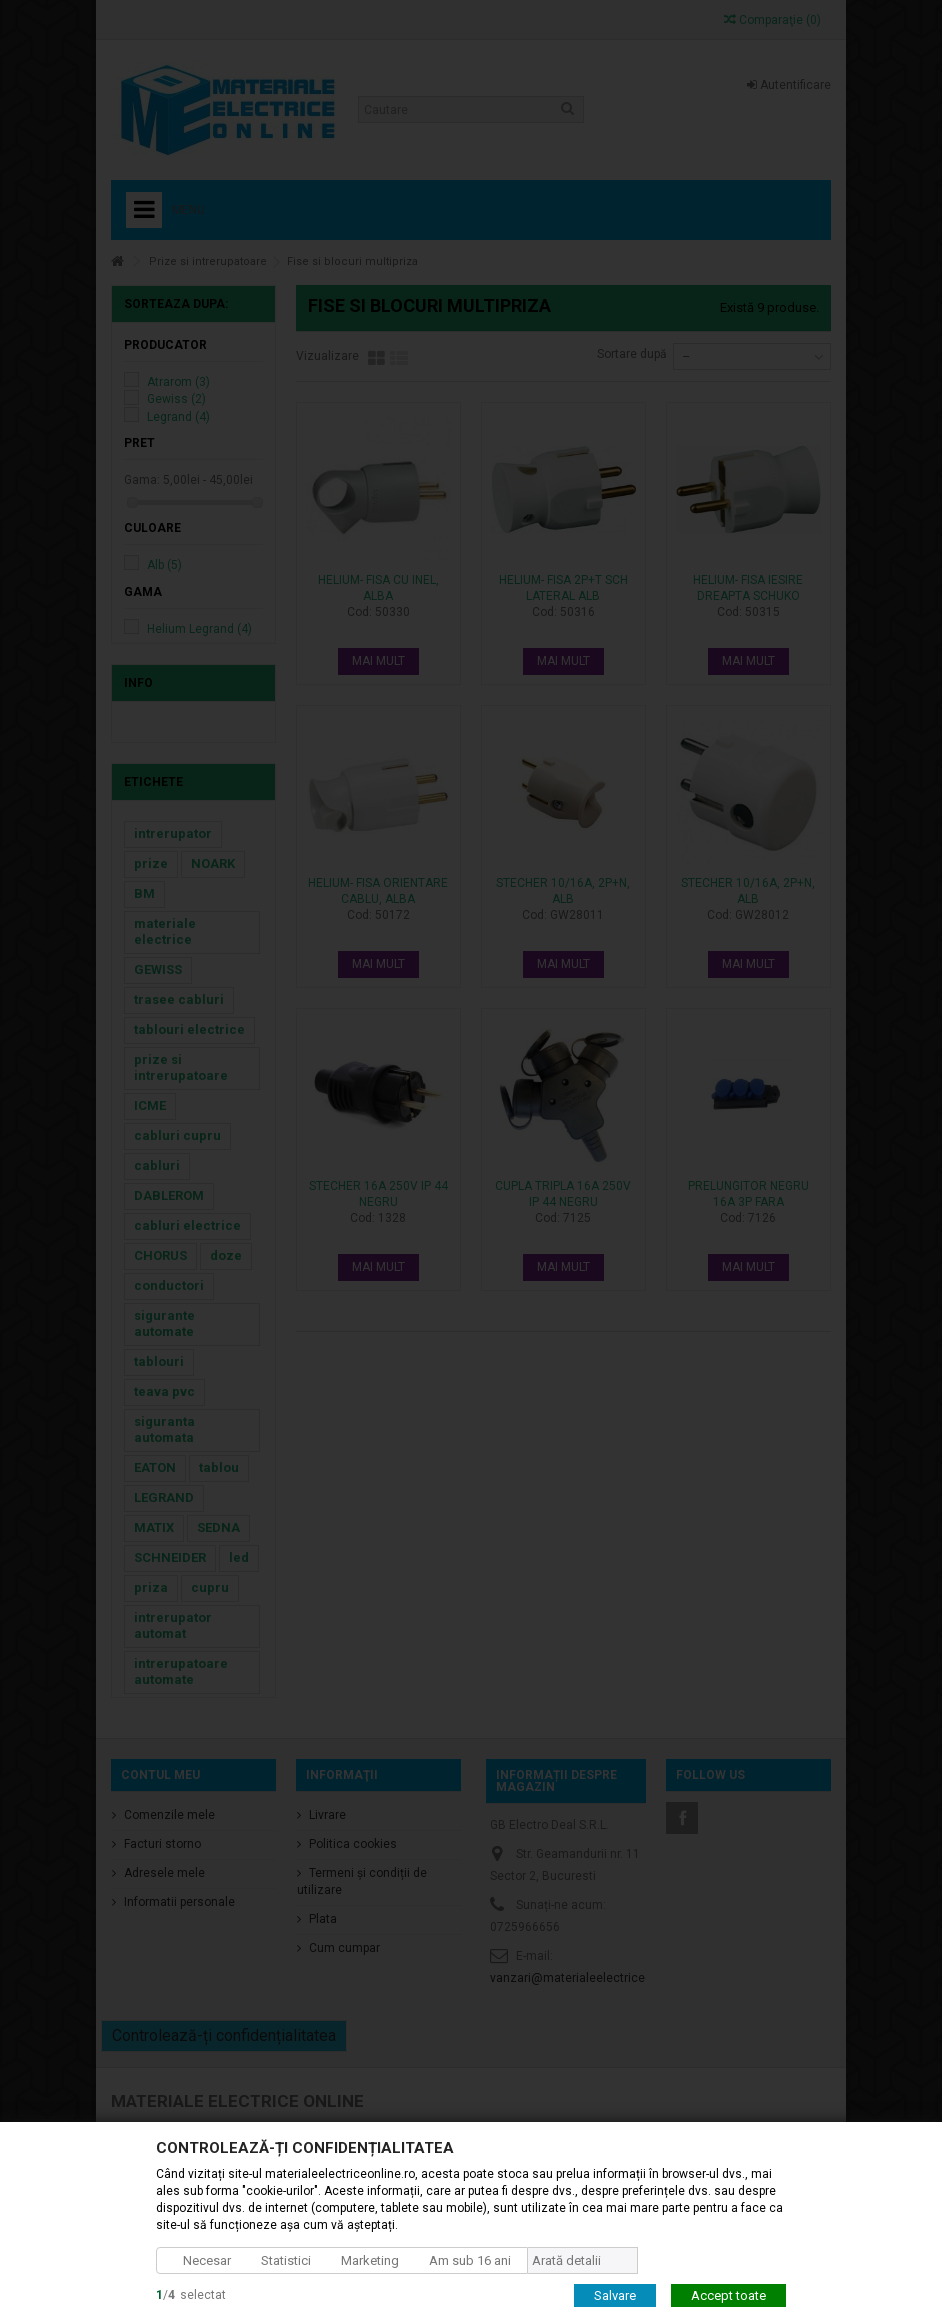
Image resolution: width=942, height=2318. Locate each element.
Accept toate (728, 2294)
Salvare (615, 2294)
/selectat (191, 2294)
